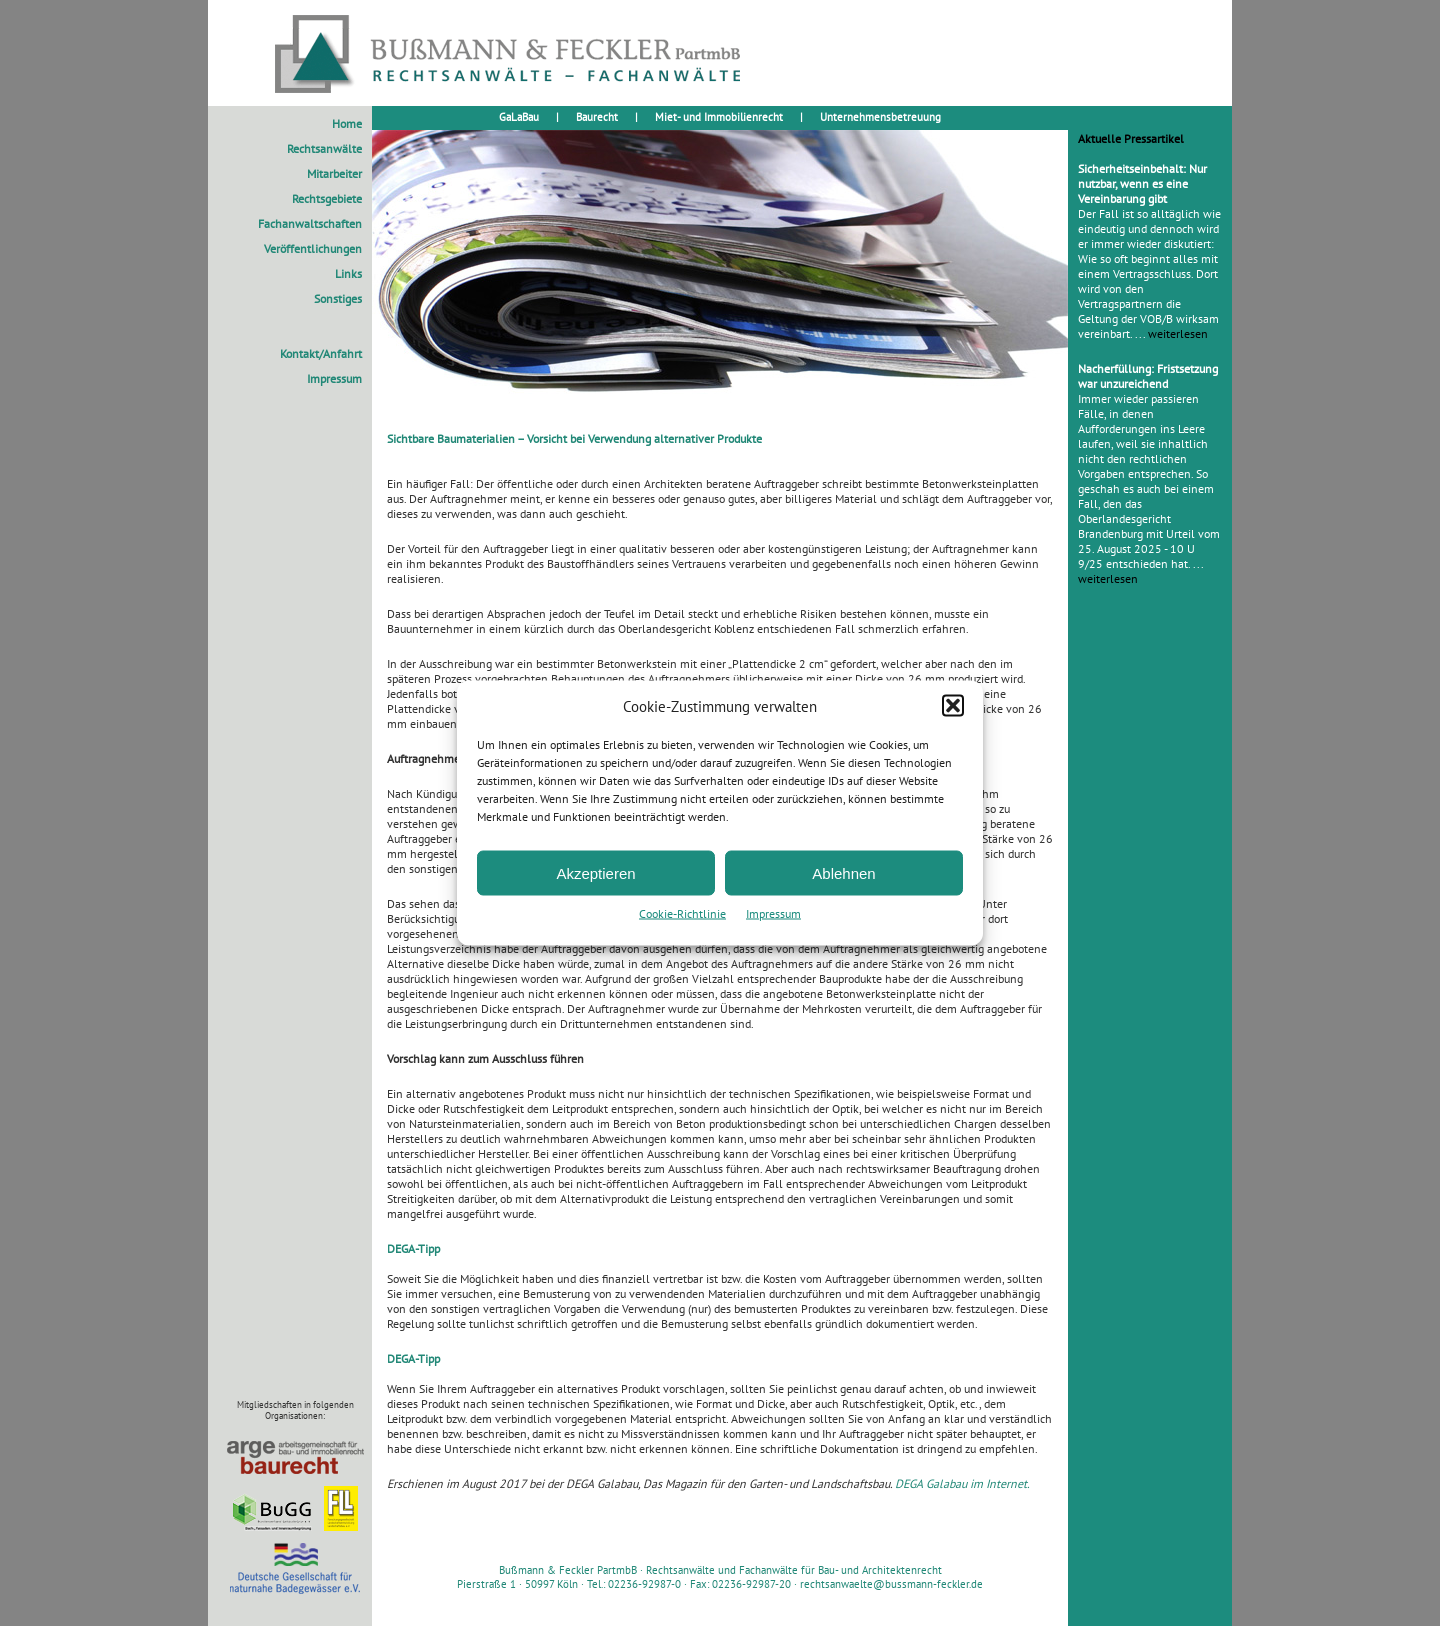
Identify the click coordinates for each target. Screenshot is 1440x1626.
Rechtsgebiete (327, 198)
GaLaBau (519, 117)
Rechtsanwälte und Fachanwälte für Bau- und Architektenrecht (794, 1570)
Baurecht (597, 117)
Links (348, 273)
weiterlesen (1178, 333)
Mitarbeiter (334, 173)
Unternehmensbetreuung (880, 117)
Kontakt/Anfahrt (321, 353)
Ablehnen (843, 872)
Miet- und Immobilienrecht (719, 117)
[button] (953, 706)
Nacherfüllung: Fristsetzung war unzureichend (1148, 376)
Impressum (773, 913)
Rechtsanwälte (324, 148)
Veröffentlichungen (313, 248)
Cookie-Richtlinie (682, 913)
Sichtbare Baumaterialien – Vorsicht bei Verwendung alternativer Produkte (574, 438)
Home (347, 123)
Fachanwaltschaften (310, 223)
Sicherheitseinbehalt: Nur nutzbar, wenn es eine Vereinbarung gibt (1142, 183)
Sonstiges (338, 298)
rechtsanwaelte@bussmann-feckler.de (891, 1584)
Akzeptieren (595, 872)
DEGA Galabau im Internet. (962, 1483)
